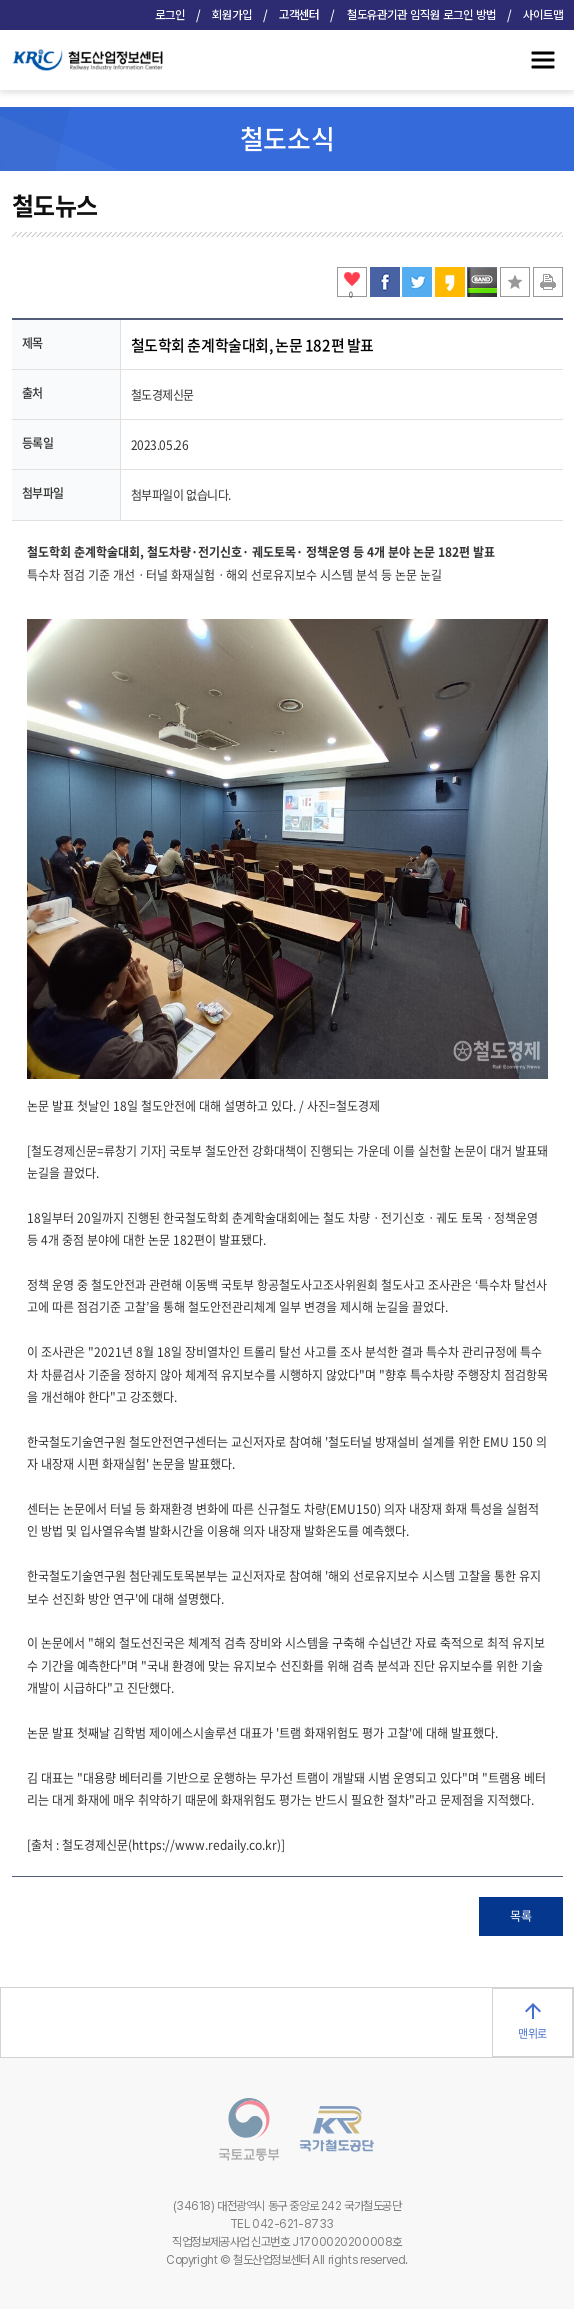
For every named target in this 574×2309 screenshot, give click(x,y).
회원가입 (232, 15)
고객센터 (299, 15)
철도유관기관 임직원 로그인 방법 (421, 15)
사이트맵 (543, 15)
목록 (520, 1916)
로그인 (170, 15)
